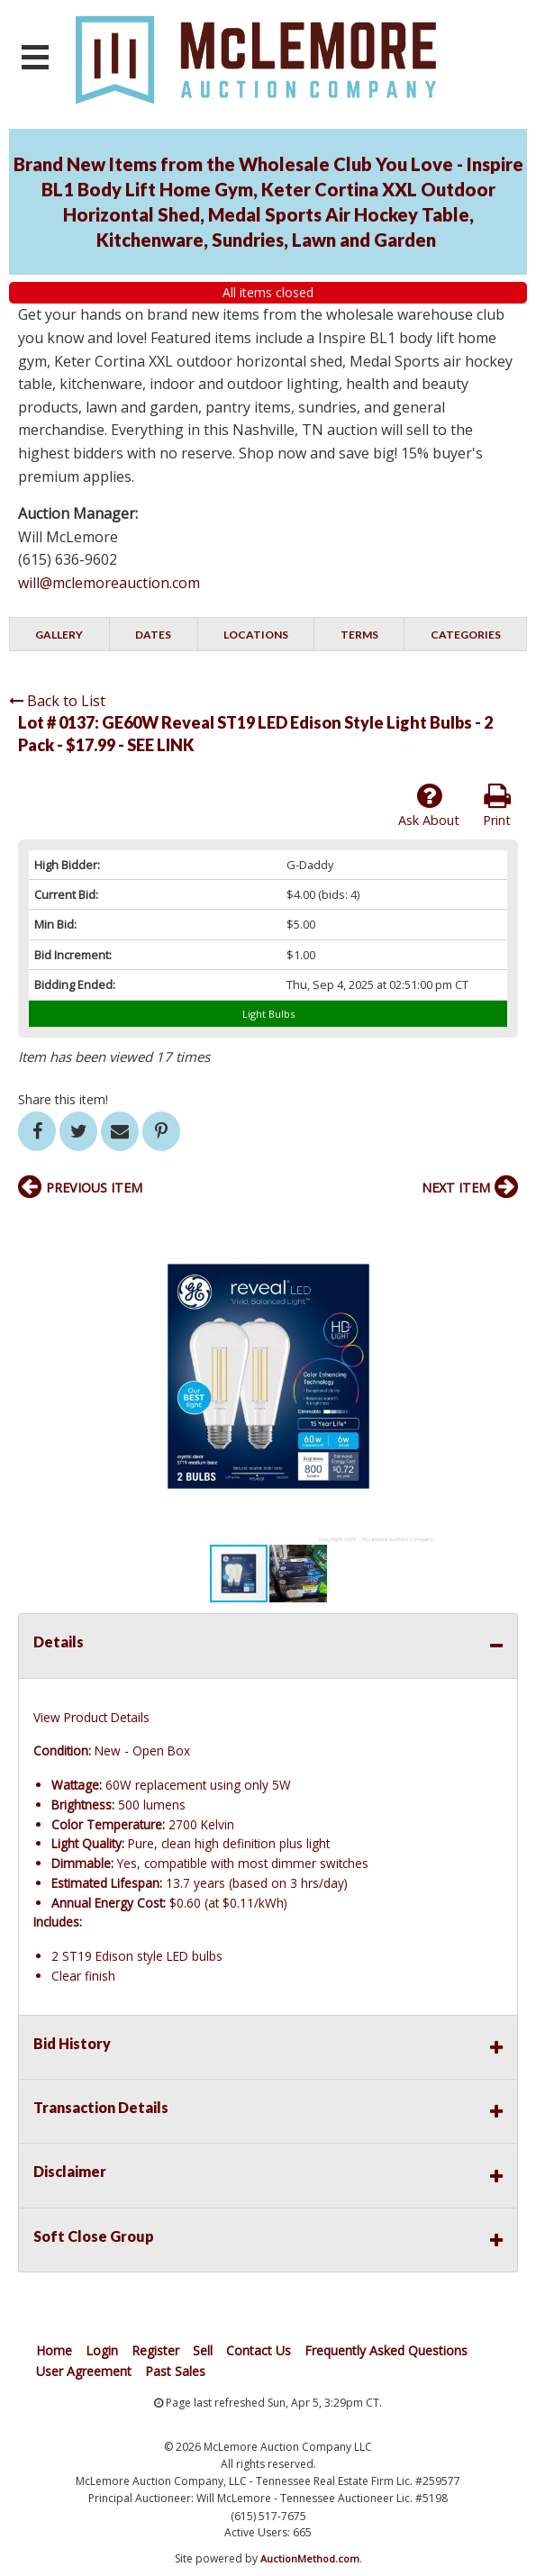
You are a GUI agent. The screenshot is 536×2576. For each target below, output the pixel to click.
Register (155, 2350)
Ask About (428, 805)
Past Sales (175, 2371)
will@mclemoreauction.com (109, 583)
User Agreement (84, 2371)
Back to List (57, 701)
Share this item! (63, 1099)
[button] (501, 1225)
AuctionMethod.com (309, 2558)
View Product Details (91, 1717)
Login (102, 2350)
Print (497, 805)
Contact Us (258, 2350)
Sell (203, 2350)
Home (54, 2350)
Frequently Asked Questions (386, 2350)
